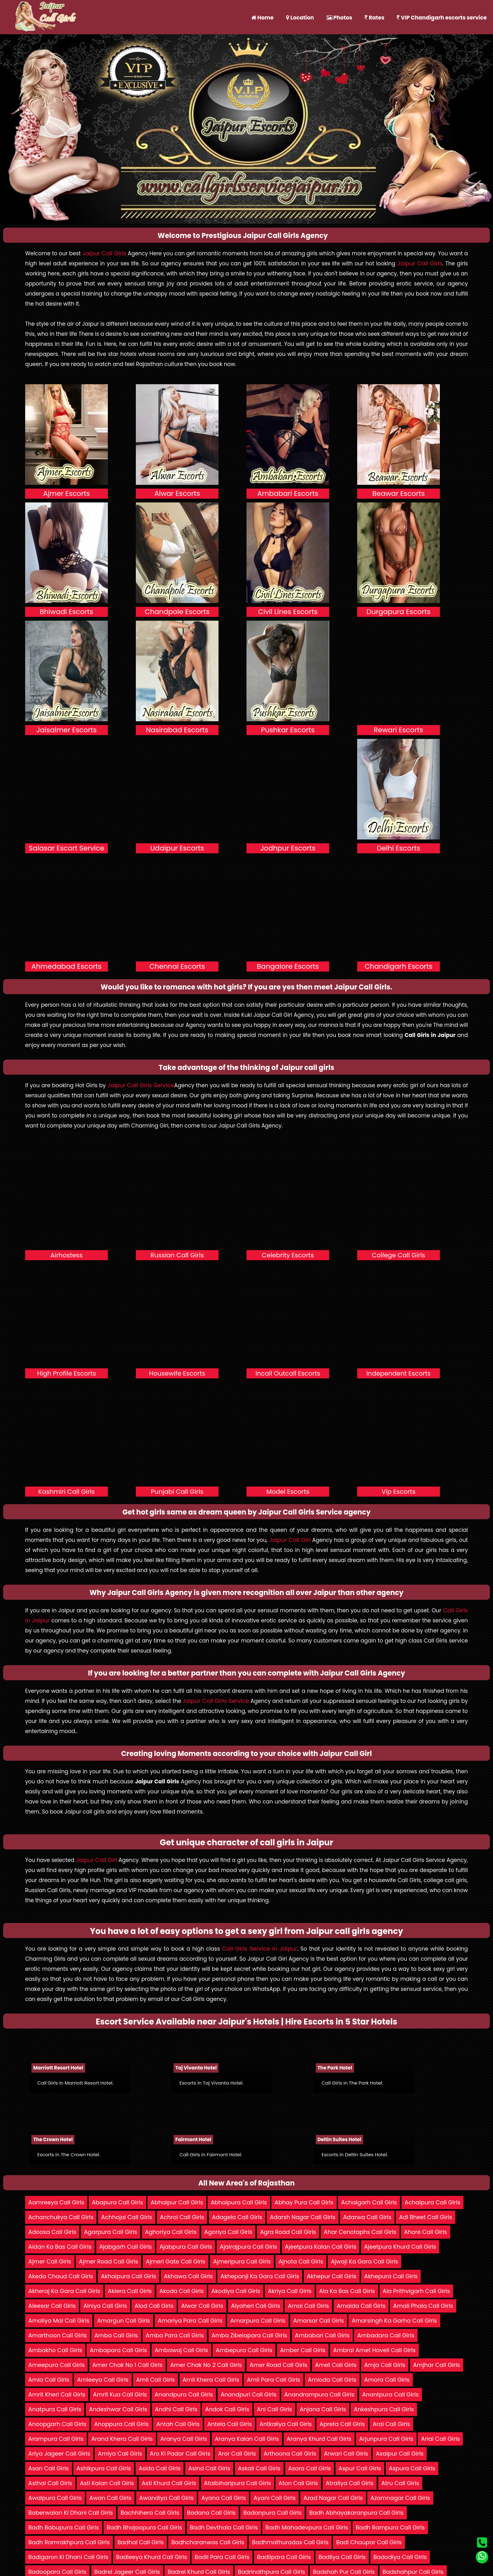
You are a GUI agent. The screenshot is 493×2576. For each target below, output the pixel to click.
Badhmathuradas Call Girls (290, 2542)
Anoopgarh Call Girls (57, 2424)
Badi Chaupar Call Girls (369, 2542)
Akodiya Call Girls (235, 2291)
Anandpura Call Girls (184, 2394)
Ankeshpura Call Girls (384, 2409)
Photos (339, 17)
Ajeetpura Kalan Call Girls (320, 2247)
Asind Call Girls (209, 2468)
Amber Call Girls (302, 2350)
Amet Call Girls (336, 2365)
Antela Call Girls (229, 2424)
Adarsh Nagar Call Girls (302, 2217)
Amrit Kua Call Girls (120, 2394)
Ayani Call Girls (274, 2498)
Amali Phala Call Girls (423, 2306)
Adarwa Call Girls (367, 2217)
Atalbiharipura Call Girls (237, 2483)
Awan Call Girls (110, 2498)
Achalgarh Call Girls (369, 2202)
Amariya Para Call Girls (190, 2320)
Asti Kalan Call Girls (107, 2483)
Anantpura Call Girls (390, 2394)
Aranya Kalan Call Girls (247, 2439)
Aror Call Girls (237, 2453)
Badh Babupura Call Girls (63, 2527)
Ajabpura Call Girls (185, 2247)
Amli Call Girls (155, 2380)
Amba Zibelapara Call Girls (249, 2335)
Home (262, 17)
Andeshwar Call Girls (118, 2409)
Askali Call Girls (259, 2468)
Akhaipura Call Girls (128, 2276)
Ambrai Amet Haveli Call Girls (374, 2350)
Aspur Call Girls (360, 2468)
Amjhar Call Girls (436, 2365)
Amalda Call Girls (361, 2306)
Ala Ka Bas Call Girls (347, 2291)
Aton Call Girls (298, 2483)
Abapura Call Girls (117, 2202)
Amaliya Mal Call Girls (58, 2320)
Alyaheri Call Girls (255, 2306)
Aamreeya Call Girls (56, 2202)
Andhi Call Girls (176, 2409)
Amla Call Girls (48, 2380)
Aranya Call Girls (183, 2439)
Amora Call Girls (387, 2380)
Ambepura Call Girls (244, 2350)
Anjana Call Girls (323, 2409)
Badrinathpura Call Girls (271, 2572)
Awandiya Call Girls (166, 2498)
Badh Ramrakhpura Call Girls (69, 2542)
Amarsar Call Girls (318, 2320)
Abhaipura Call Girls (239, 2202)
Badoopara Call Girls (57, 2572)
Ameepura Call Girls (56, 2365)
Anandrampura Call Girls (319, 2394)
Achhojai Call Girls (126, 2217)
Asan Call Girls (48, 2468)
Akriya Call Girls (289, 2291)
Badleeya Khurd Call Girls (151, 2557)
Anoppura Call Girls (121, 2424)
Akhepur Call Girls (332, 2276)
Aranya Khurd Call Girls (319, 2439)
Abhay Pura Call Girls (303, 2202)
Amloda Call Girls (332, 2380)
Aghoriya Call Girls (171, 2232)
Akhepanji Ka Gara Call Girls (259, 2276)
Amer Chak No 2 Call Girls (206, 2365)
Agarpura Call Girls (110, 2232)
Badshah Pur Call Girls (344, 2572)
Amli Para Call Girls (273, 2380)
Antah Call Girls (177, 2424)
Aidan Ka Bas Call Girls (59, 2247)
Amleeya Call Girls (102, 2380)
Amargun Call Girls (123, 2320)
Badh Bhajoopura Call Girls (144, 2527)
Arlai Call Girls (440, 2439)
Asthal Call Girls (50, 2483)
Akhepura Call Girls (391, 2276)
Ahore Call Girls (425, 2232)
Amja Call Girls (384, 2365)
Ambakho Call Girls (55, 2350)
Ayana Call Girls (223, 2498)
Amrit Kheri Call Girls (56, 2394)
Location (300, 17)
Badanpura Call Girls (272, 2513)
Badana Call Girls (211, 2513)
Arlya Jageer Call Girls (59, 2453)
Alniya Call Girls (105, 2306)
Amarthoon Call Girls (57, 2335)
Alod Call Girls (154, 2306)
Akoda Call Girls (181, 2291)
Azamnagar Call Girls (400, 2498)
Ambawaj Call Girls (181, 2350)
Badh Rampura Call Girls (390, 2527)
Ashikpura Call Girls (103, 2468)
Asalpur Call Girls (400, 2453)
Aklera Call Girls (130, 2291)
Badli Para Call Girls (222, 2557)
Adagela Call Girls (237, 2217)
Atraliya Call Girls (350, 2483)
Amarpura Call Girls (257, 2320)
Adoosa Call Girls (52, 2232)
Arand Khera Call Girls (121, 2439)
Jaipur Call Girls (104, 253)
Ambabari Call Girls (322, 2335)
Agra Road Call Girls (288, 2232)
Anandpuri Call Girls (249, 2394)
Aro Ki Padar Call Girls (180, 2453)
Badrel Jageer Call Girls (127, 2572)
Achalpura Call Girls (432, 2202)
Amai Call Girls (308, 2306)
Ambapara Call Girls (118, 2350)
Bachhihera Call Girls (150, 2513)
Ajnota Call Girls (301, 2261)
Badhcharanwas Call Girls (207, 2542)
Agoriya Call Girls (228, 2232)
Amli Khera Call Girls (211, 2380)
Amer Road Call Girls (278, 2365)
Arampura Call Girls (56, 2439)
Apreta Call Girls (342, 2424)
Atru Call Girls (400, 2483)
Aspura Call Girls (412, 2468)
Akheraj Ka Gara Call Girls (64, 2291)
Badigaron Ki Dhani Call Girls (68, 2557)
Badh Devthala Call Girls (224, 2527)
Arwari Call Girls (346, 2453)
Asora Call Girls (309, 2468)
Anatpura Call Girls (54, 2409)
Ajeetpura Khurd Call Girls (400, 2247)
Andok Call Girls (227, 2409)
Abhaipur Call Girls (177, 2202)
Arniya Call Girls (120, 2453)
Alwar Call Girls (202, 2306)
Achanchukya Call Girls (60, 2217)
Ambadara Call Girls (385, 2335)
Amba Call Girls (116, 2335)
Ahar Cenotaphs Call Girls (360, 2232)
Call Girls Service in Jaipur (259, 1949)
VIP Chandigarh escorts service (442, 17)
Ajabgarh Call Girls (125, 2247)
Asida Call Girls (160, 2468)
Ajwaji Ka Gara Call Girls (364, 2261)
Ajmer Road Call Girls (108, 2261)
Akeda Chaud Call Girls (60, 2276)
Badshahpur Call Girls (413, 2572)
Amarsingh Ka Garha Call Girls (394, 2320)
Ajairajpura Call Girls (248, 2247)
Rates (374, 17)
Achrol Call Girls (182, 2217)
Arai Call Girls (391, 2424)
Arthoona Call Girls (290, 2453)
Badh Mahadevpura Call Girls (306, 2527)
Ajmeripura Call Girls (242, 2261)
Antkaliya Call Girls (285, 2424)
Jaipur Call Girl (290, 1540)
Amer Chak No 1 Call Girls (127, 2365)
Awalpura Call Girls (55, 2498)
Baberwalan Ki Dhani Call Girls (70, 2513)
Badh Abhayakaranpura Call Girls (356, 2513)
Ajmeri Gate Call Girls (176, 2261)
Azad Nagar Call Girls (333, 2498)
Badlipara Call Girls (284, 2557)
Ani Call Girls (274, 2409)
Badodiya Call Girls (400, 2557)
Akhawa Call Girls (188, 2276)
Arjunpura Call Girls (386, 2439)
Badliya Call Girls (342, 2557)
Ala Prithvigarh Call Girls (416, 2291)
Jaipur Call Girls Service (141, 1085)
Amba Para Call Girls (175, 2335)
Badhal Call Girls (141, 2542)
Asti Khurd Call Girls (169, 2483)
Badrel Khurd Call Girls (199, 2572)
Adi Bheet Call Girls (425, 2217)
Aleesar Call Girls (52, 2306)
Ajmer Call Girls (49, 2261)
